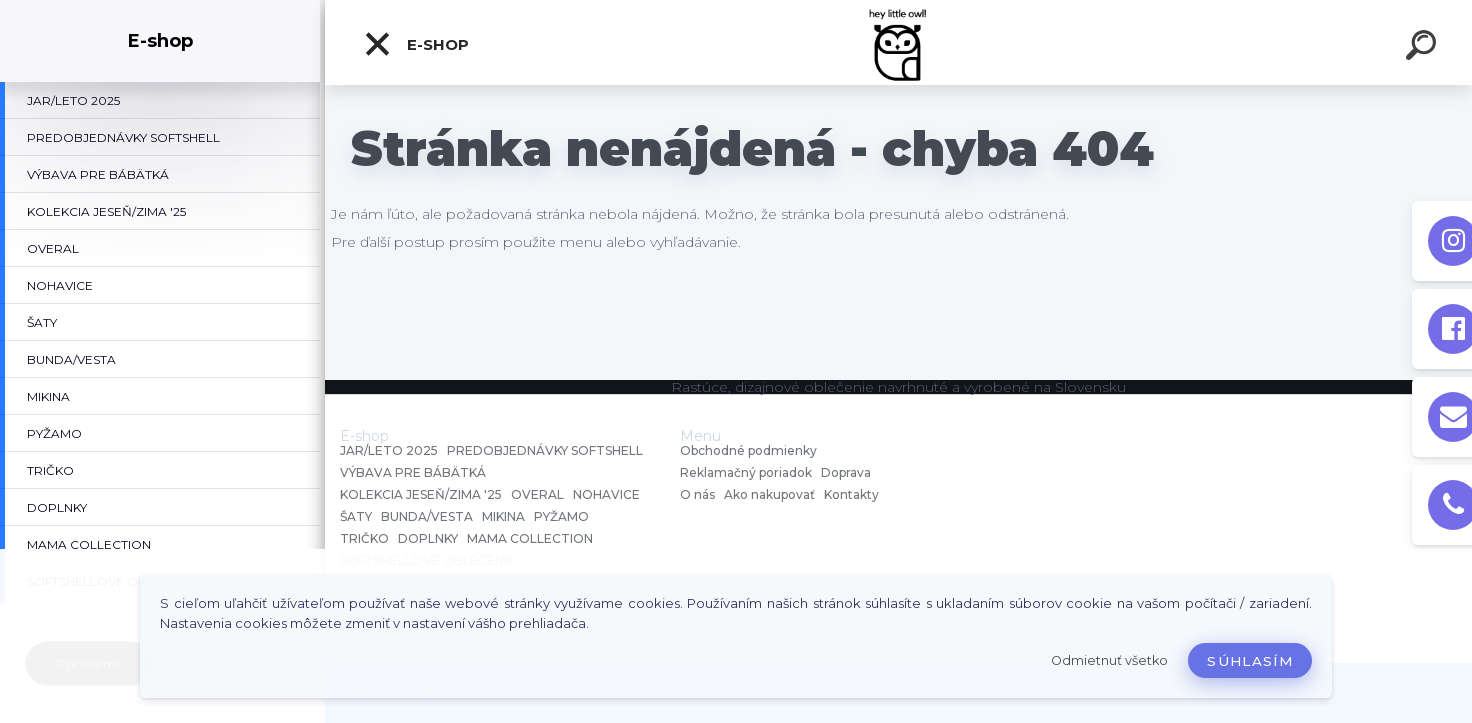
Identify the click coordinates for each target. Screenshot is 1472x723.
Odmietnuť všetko (1109, 660)
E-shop (416, 44)
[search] (1424, 48)
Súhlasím (1250, 661)
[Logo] (898, 42)
